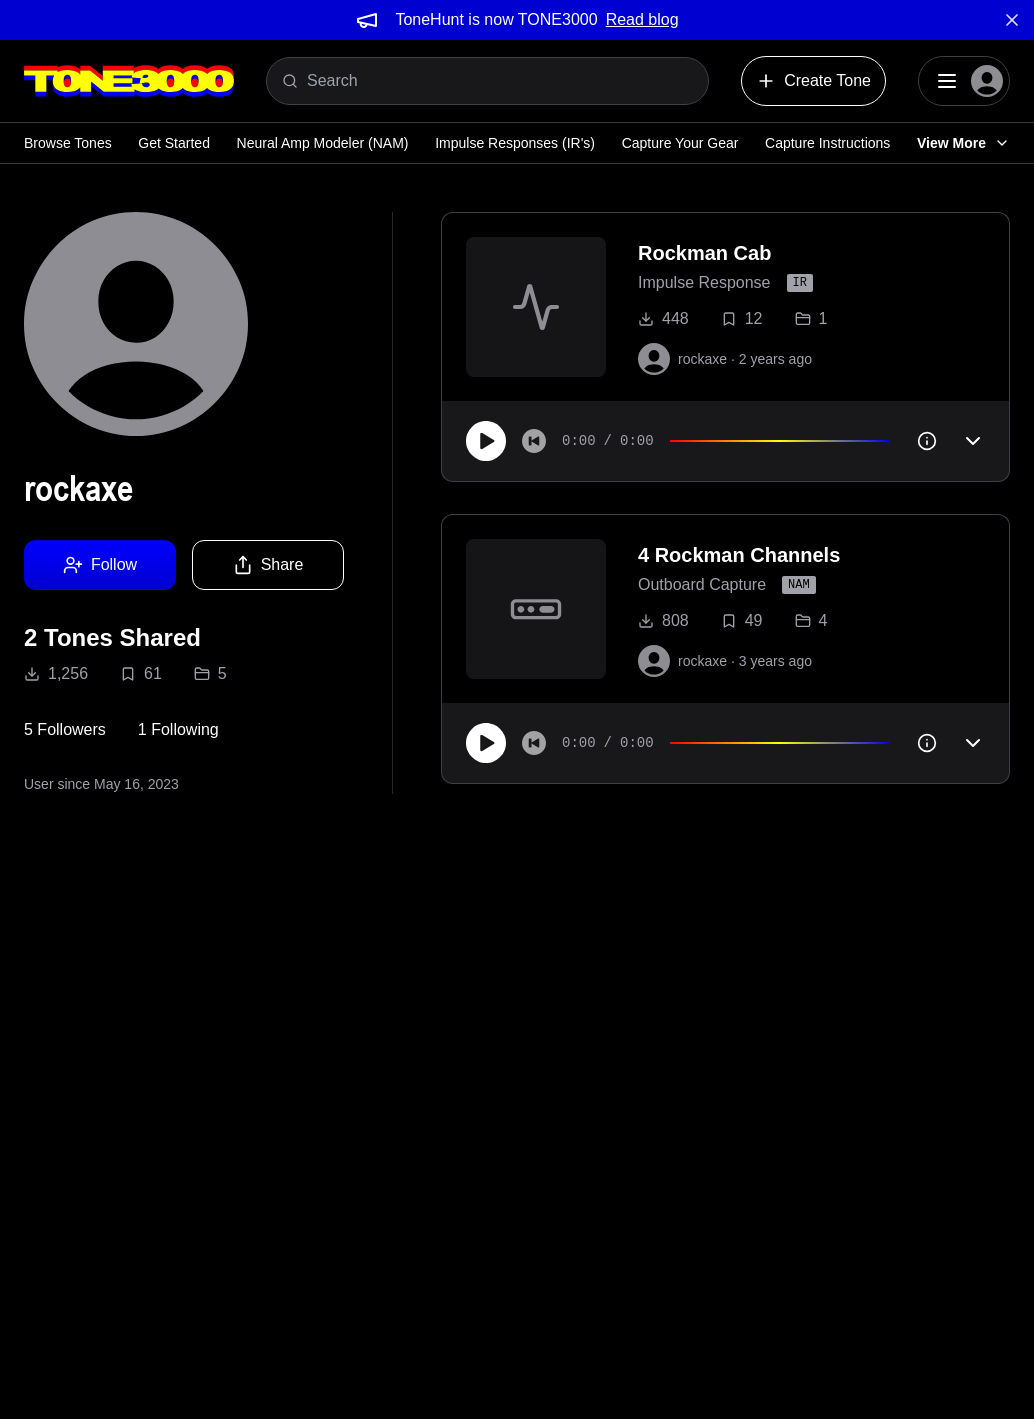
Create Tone (813, 81)
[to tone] (536, 307)
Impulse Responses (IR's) (515, 143)
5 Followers (65, 729)
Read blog (642, 19)
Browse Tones (68, 143)
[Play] (486, 441)
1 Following (178, 729)
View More (963, 143)
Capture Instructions (827, 143)
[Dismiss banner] (1012, 20)
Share (268, 565)
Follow (100, 565)
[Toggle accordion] (973, 441)
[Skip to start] (534, 441)
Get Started (174, 143)
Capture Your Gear (680, 143)
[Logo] (129, 81)
